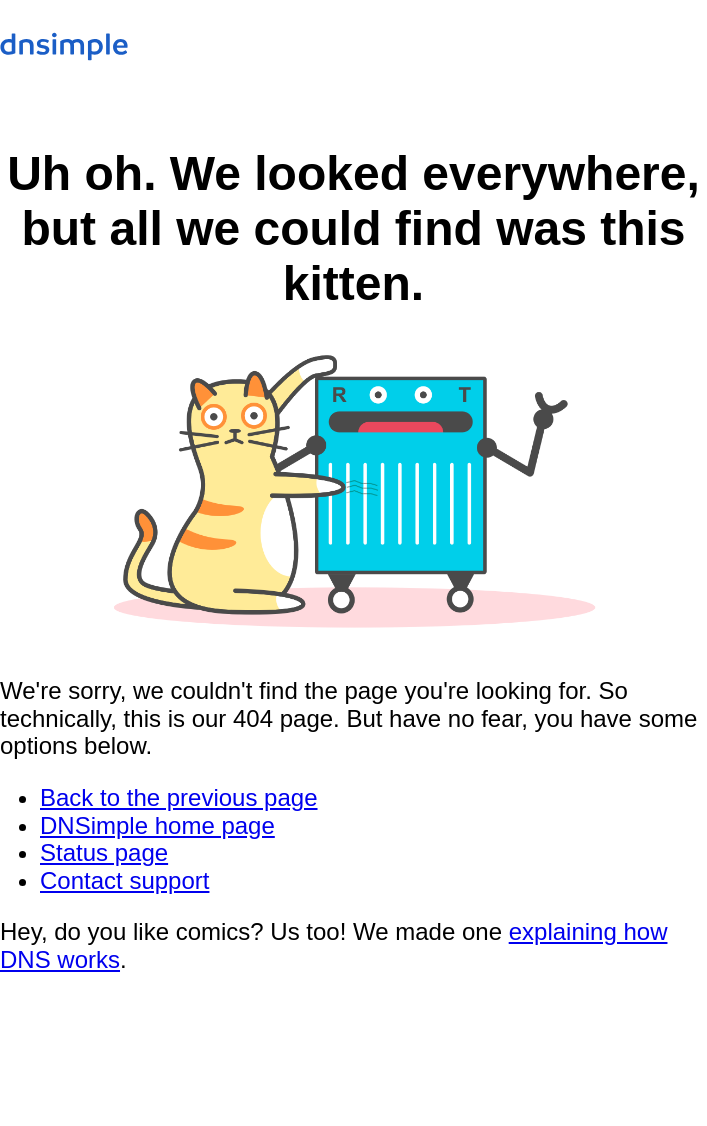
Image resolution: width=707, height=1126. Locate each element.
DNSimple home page (157, 825)
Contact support (124, 880)
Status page (104, 852)
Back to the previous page (179, 797)
